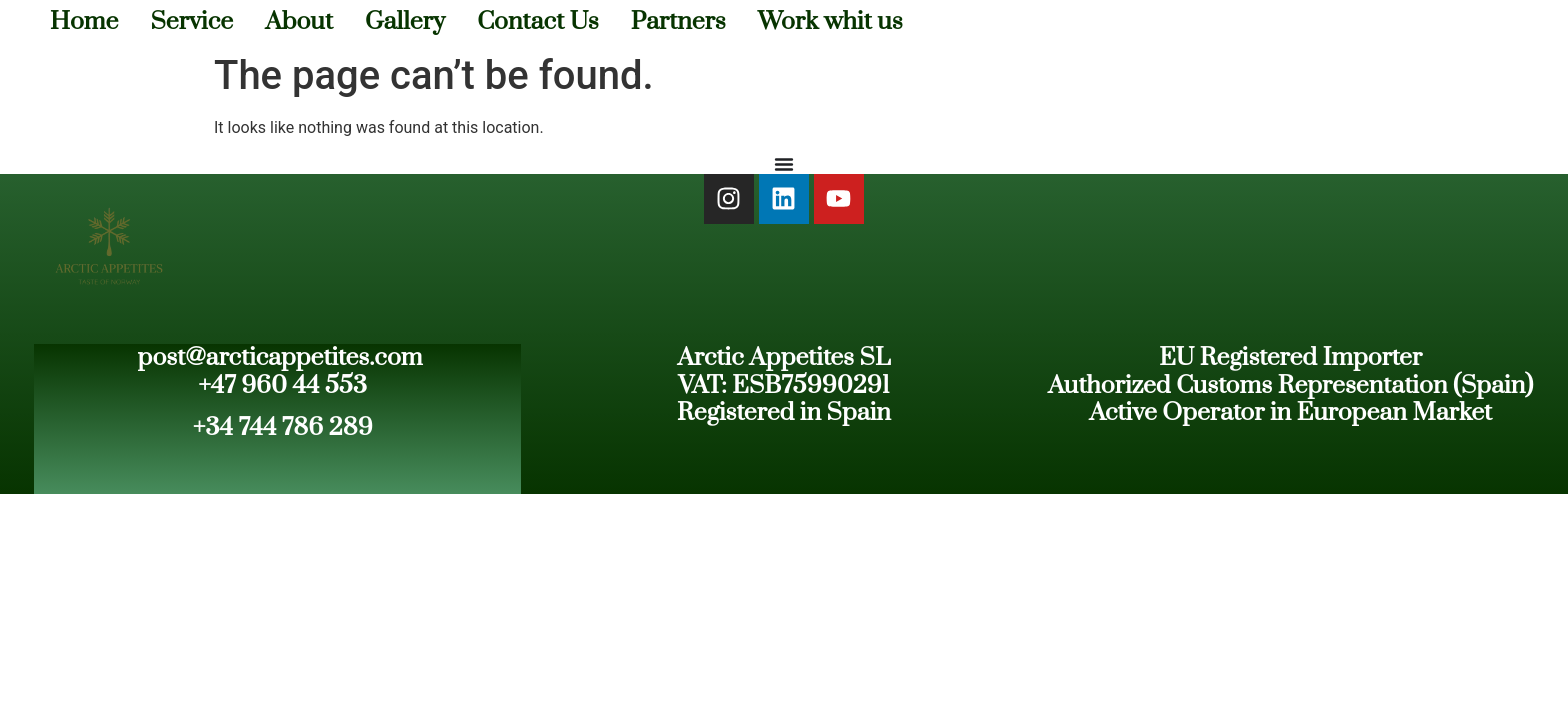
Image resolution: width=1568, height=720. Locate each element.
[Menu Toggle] (784, 164)
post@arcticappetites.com (280, 357)
